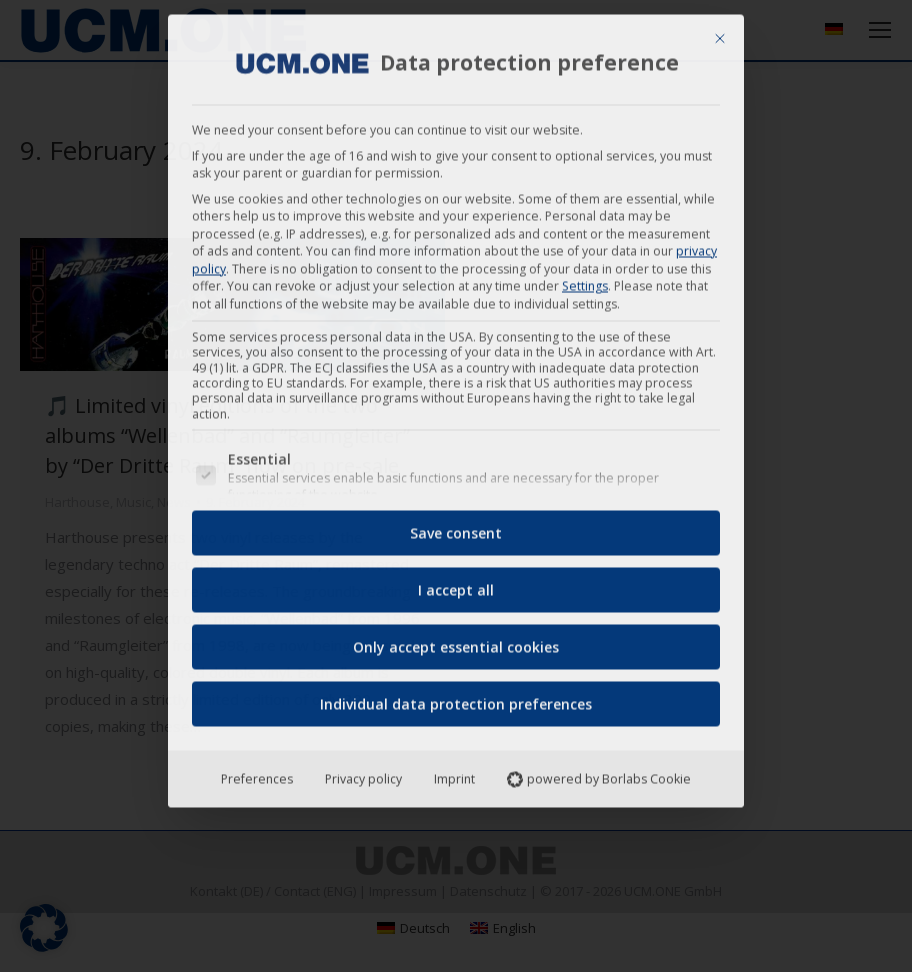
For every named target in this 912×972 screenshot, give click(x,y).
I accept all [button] (456, 583)
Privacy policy (363, 772)
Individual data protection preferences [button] (456, 697)
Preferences (257, 772)
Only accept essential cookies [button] (456, 640)
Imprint (454, 772)
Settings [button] (585, 279)
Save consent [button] (456, 526)
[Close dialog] (720, 32)
